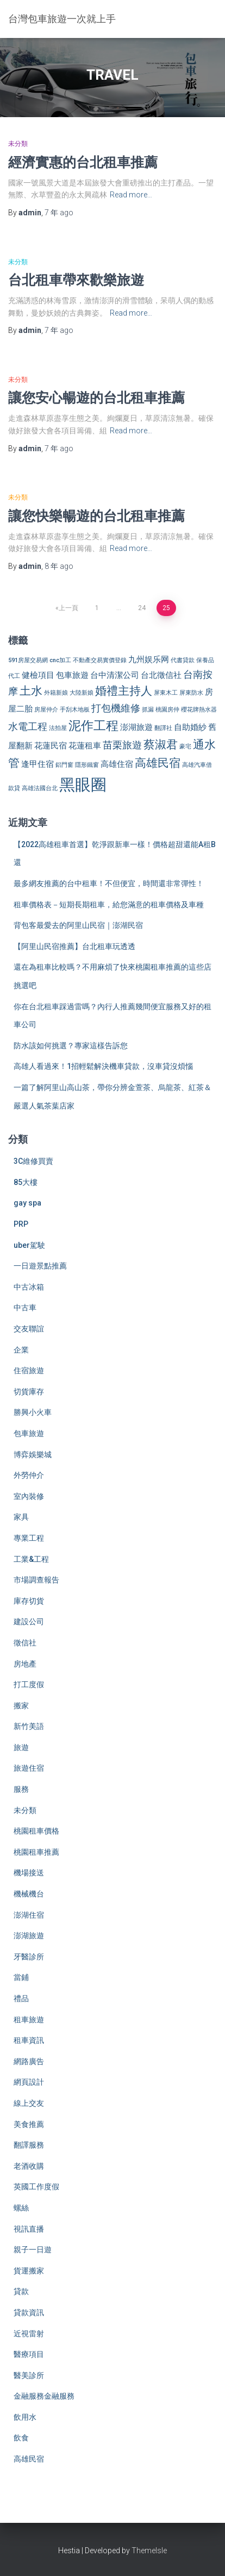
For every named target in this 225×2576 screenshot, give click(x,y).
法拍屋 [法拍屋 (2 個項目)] (58, 728)
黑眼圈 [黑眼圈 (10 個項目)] (83, 785)
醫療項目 (29, 2354)
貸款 (21, 2291)
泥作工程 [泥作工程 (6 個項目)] (93, 726)
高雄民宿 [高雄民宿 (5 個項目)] (157, 763)
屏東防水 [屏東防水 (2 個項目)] (191, 692)
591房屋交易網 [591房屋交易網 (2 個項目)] (28, 660)
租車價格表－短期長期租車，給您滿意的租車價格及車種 (109, 904)
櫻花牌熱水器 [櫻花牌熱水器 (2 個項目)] (199, 709)
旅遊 (21, 1747)
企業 (21, 1349)
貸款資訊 (29, 2312)
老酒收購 (29, 2166)
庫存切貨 (29, 1601)
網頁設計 (29, 2082)
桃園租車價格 (36, 1831)
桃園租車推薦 (36, 1852)
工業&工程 (31, 1559)
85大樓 (26, 1182)
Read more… (131, 194)
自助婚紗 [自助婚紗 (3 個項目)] (190, 727)
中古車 (25, 1307)
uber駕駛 (29, 1245)
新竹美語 (29, 1726)
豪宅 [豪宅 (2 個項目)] (185, 746)
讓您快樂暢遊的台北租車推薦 (96, 515)
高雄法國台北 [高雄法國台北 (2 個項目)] (40, 788)
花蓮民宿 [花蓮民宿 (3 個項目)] (50, 746)
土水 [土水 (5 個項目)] (31, 690)
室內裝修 (29, 1496)
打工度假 (29, 1684)
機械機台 (29, 1893)
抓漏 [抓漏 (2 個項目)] (148, 709)
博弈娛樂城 (33, 1454)
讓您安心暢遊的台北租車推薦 (96, 397)
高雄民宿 (29, 2459)
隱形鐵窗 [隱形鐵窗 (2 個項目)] (87, 764)
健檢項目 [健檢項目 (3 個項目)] (38, 675)
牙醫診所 (29, 1956)
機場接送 (29, 1872)
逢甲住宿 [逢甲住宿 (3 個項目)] (37, 764)
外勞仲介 (29, 1475)
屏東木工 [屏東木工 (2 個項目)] (166, 692)
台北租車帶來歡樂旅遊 (76, 280)
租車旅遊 (29, 2019)
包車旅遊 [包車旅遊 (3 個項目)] (72, 675)
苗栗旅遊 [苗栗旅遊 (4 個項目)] (122, 745)
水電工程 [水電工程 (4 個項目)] (27, 726)
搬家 (21, 1705)
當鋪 (21, 1977)
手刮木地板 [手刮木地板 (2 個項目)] (75, 709)
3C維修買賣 (33, 1161)
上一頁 (68, 608)
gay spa (27, 1203)
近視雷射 (29, 2333)
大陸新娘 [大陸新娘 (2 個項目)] (81, 692)
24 (142, 608)
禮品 (21, 1998)
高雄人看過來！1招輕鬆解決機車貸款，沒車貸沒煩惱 (103, 1066)
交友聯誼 (29, 1328)
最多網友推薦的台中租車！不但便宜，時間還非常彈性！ (109, 883)
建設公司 (29, 1621)
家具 (21, 1517)
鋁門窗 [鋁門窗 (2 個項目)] (64, 764)
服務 (21, 1789)
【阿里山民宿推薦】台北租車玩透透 (74, 946)
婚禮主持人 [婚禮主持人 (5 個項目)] (123, 690)
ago (59, 212)
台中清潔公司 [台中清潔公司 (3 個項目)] (114, 675)
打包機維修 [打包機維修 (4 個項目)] (115, 708)
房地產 (25, 1663)
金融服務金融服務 (44, 2396)
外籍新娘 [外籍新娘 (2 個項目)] (56, 692)
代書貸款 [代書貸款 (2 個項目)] (183, 660)
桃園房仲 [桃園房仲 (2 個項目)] (167, 709)
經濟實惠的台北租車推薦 (83, 162)
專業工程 (29, 1538)
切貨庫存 (29, 1391)
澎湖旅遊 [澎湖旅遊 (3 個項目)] (136, 727)
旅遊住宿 (29, 1768)
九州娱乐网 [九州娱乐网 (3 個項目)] (148, 659)
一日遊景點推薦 (40, 1265)
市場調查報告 (36, 1579)
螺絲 (21, 2207)
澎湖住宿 (29, 1915)
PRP (21, 1224)
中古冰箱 (29, 1287)
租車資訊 (29, 2040)
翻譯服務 (29, 2145)
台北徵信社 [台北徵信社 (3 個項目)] (161, 675)
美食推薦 (29, 2124)
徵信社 (25, 1642)
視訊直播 (29, 2229)
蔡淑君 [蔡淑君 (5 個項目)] (160, 744)
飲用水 (25, 2417)
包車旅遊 (29, 1433)
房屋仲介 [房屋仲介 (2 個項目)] (46, 709)
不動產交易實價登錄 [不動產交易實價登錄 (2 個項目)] (100, 660)
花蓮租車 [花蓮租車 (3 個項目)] (84, 746)
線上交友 (29, 2103)
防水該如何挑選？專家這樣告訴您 (71, 1045)
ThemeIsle (149, 2550)
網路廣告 (29, 2061)
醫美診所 (29, 2375)
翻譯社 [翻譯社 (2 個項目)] (163, 728)
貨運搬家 (29, 2270)
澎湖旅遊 (29, 1935)
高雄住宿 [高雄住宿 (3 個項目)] (117, 764)
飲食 (21, 2437)
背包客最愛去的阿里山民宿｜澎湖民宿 (78, 925)
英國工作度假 (36, 2186)
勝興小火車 (33, 1412)
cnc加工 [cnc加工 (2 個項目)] (60, 660)
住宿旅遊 (29, 1370)
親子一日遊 (33, 2249)
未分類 (18, 144)
